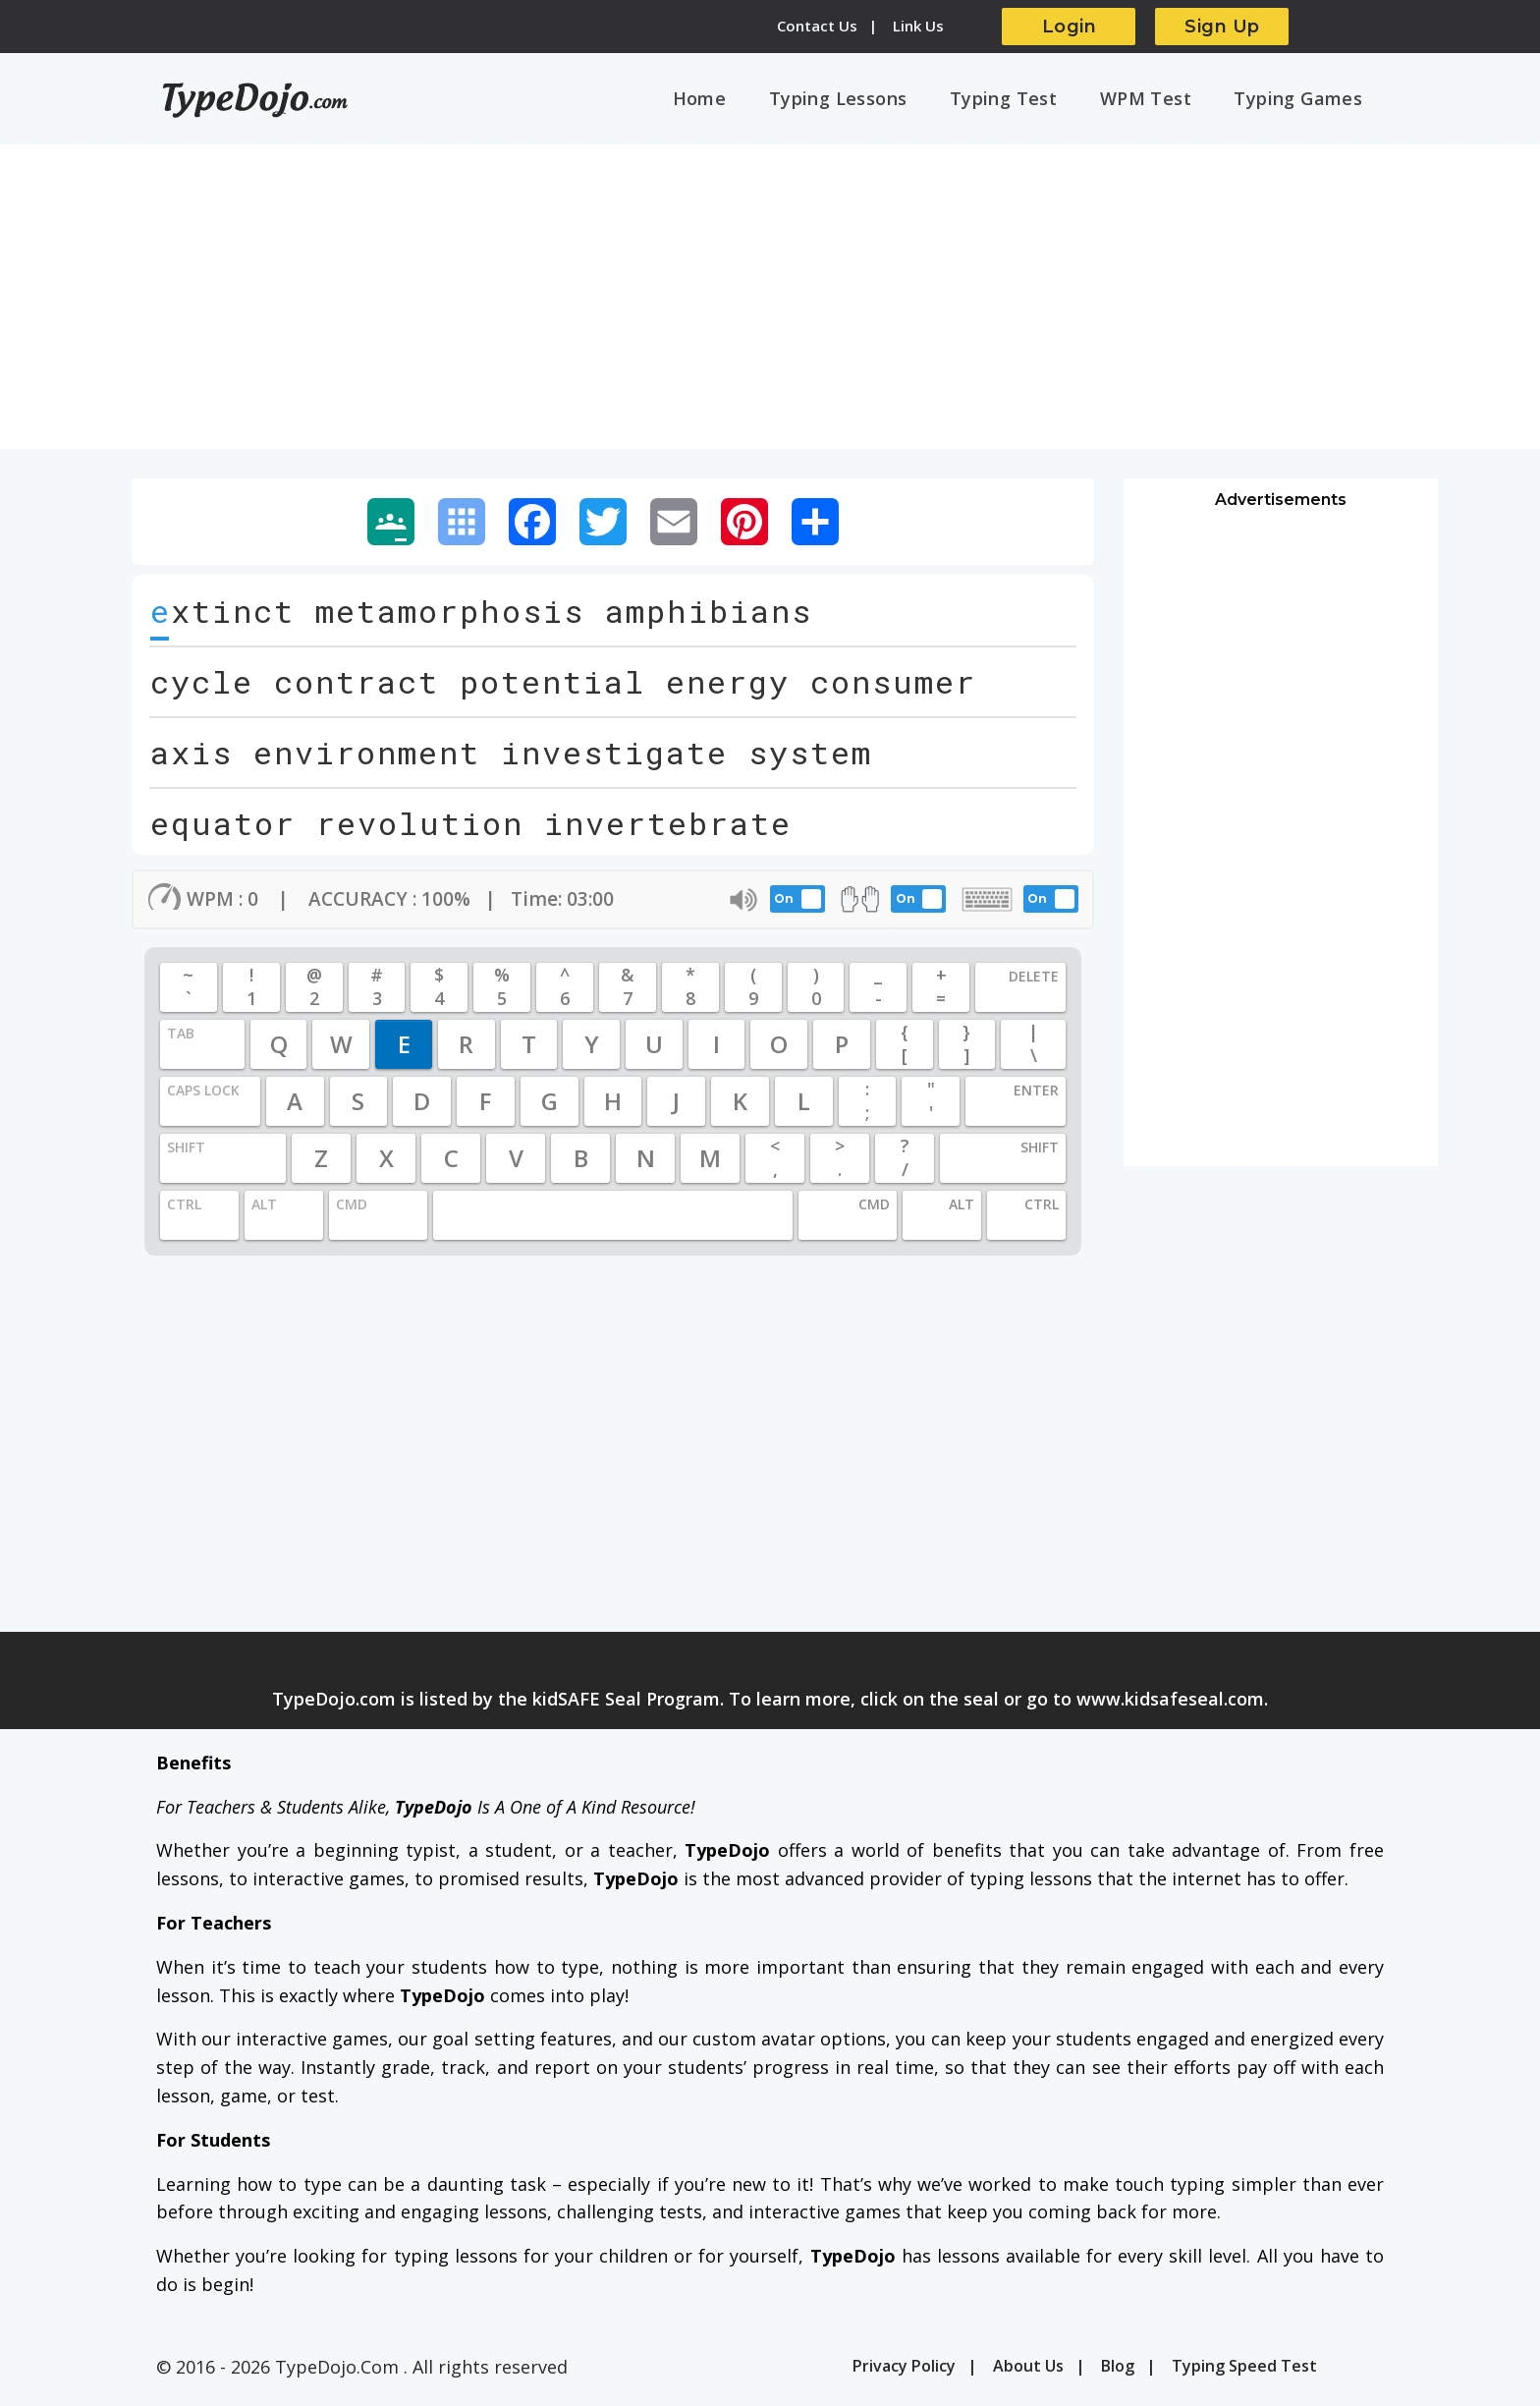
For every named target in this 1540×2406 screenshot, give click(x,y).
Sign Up (1222, 26)
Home (750, 101)
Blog (1117, 2371)
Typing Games (1303, 101)
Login (1069, 26)
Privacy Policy (904, 2371)
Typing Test (1031, 101)
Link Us (918, 25)
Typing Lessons (877, 101)
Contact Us (817, 25)
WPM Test (1162, 101)
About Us (1028, 2371)
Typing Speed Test (1244, 2371)
